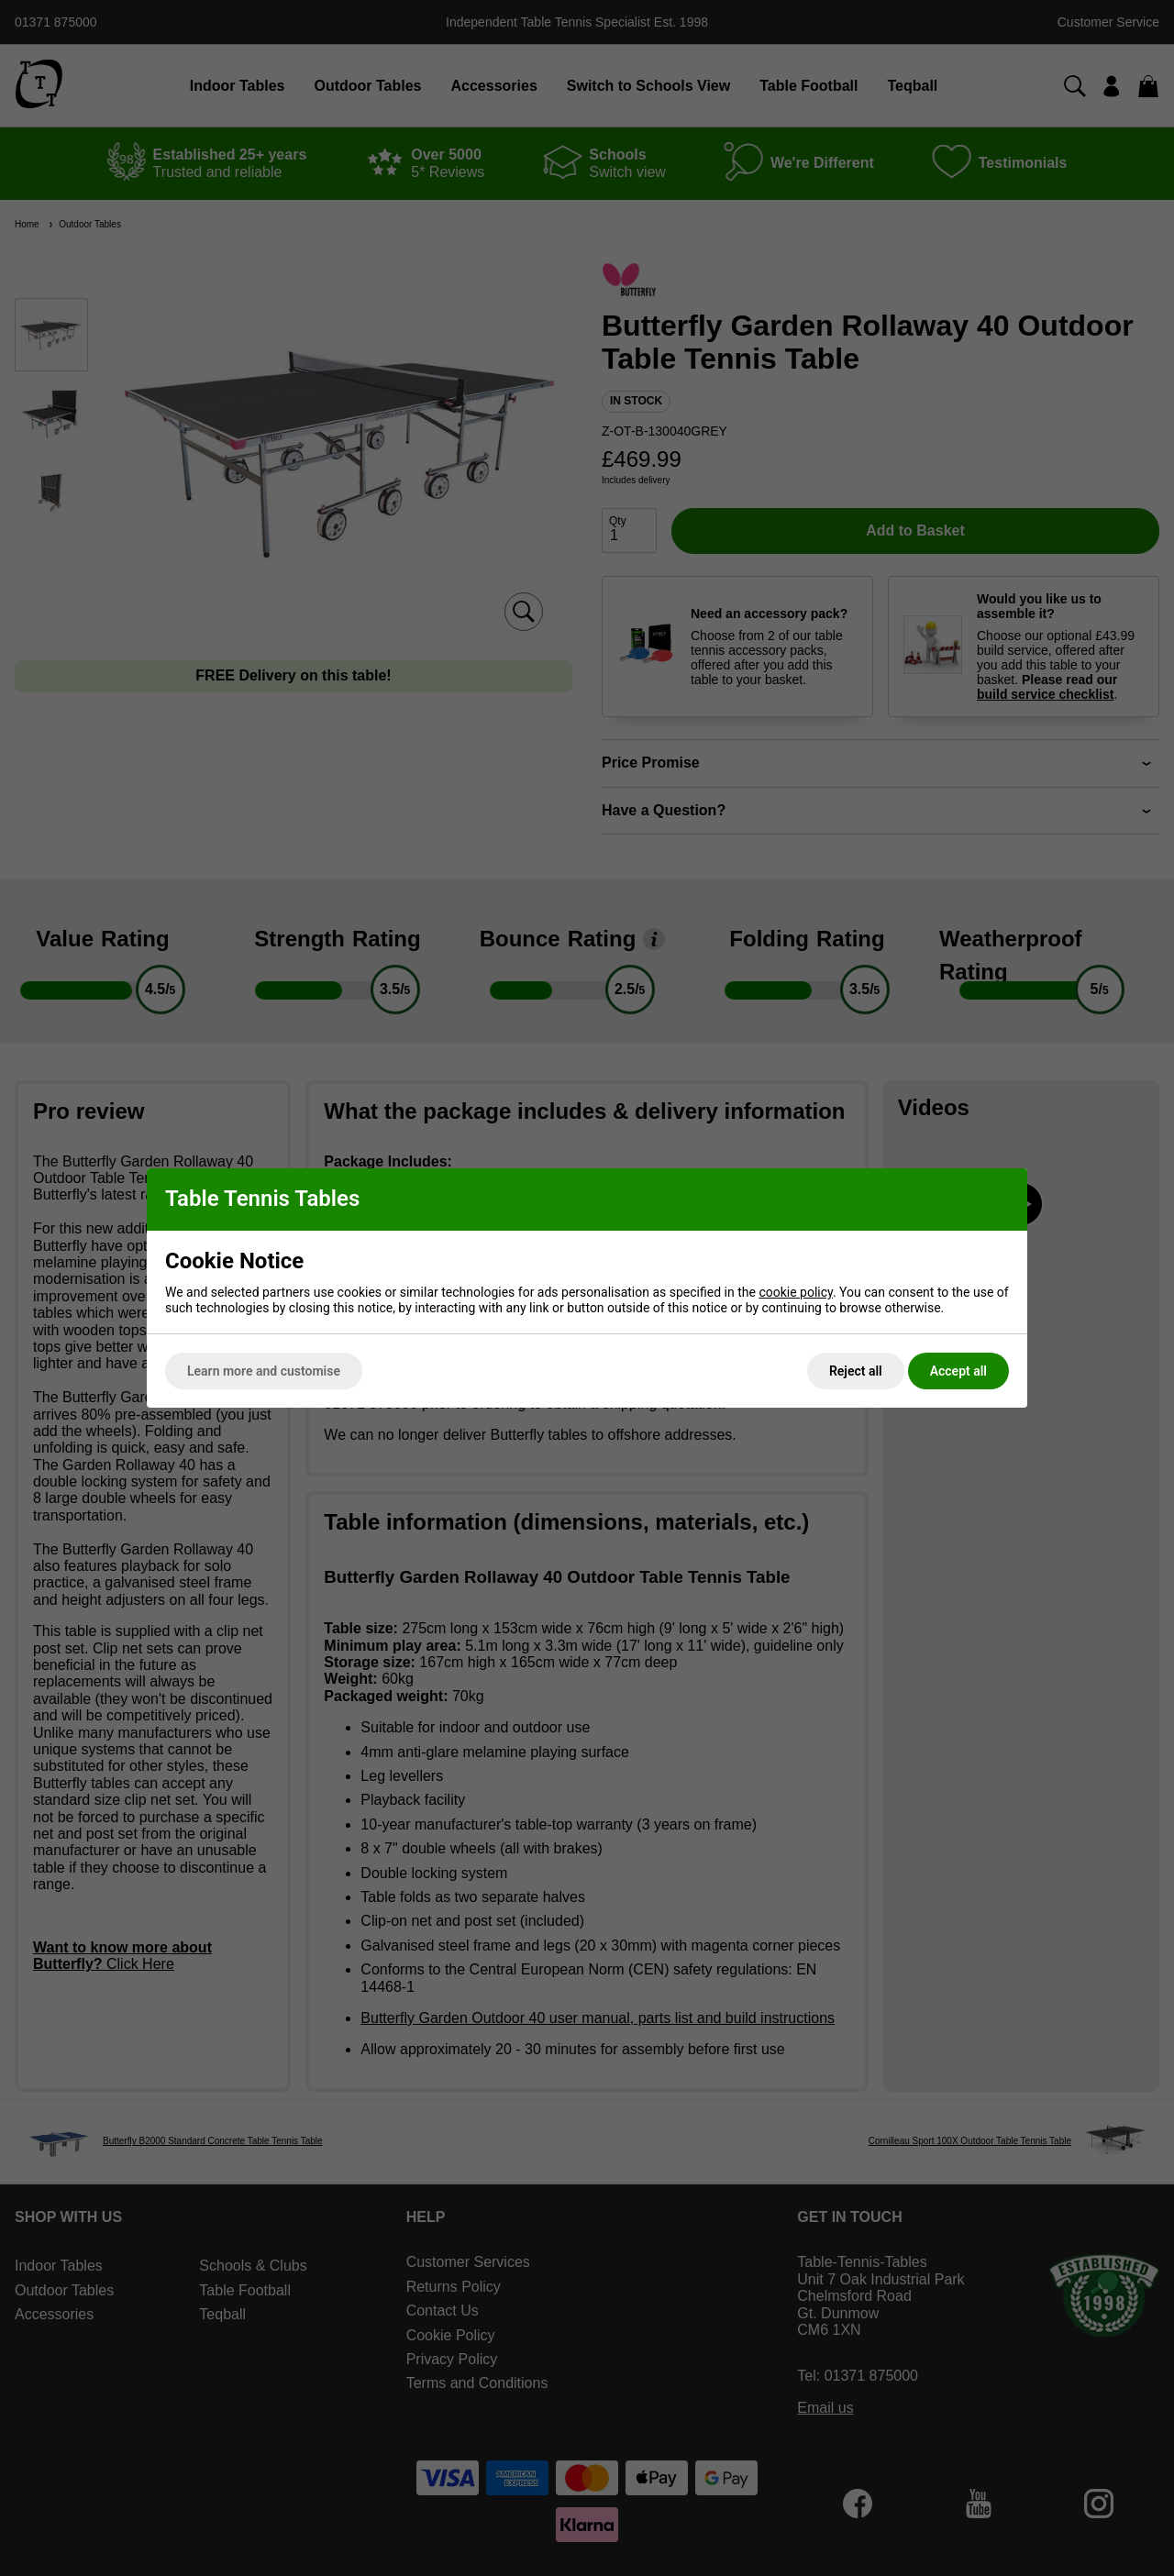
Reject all (855, 1371)
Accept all (958, 1371)
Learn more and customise (263, 1371)
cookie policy (796, 1292)
